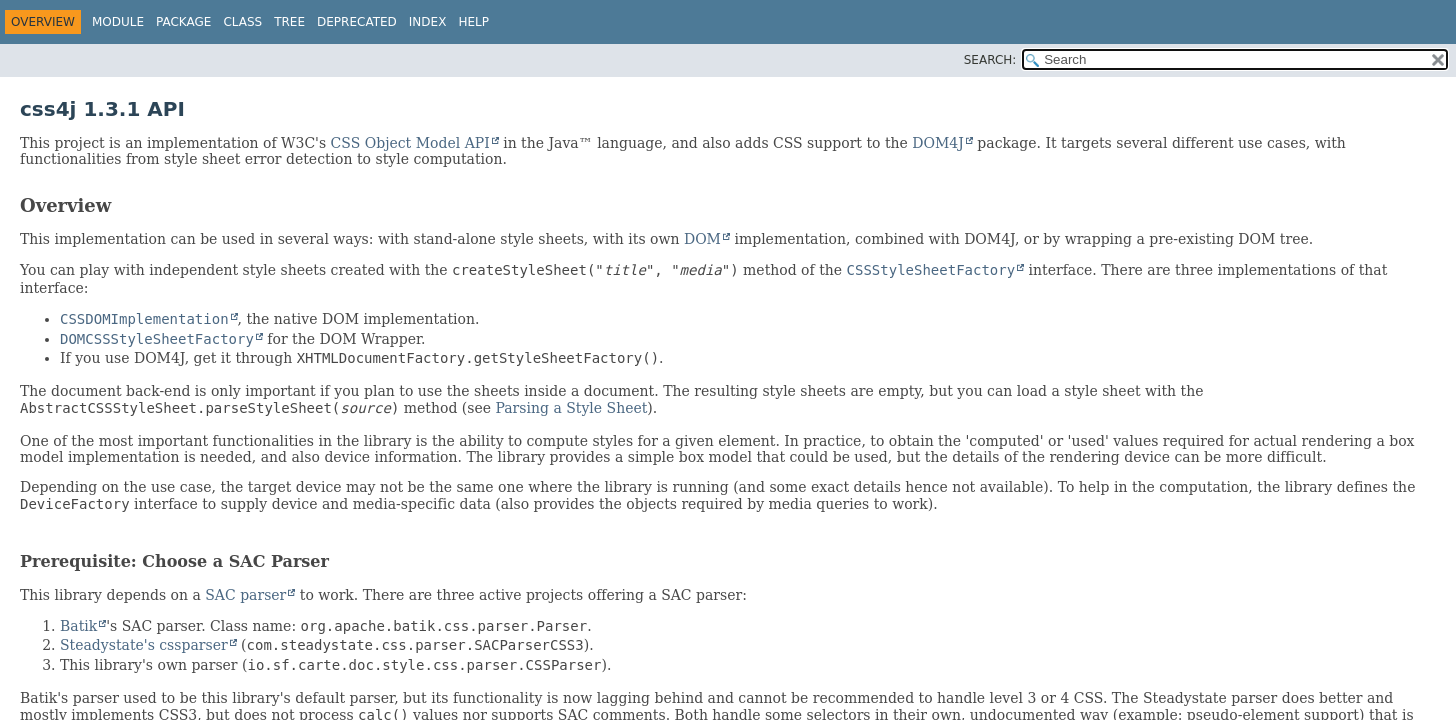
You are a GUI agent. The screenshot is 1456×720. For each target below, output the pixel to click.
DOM (702, 239)
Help (473, 22)
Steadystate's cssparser (144, 645)
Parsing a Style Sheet (571, 408)
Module (118, 22)
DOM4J (938, 143)
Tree (289, 22)
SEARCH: (990, 60)
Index (428, 22)
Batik (78, 626)
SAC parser (245, 595)
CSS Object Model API (410, 143)
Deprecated (357, 22)
